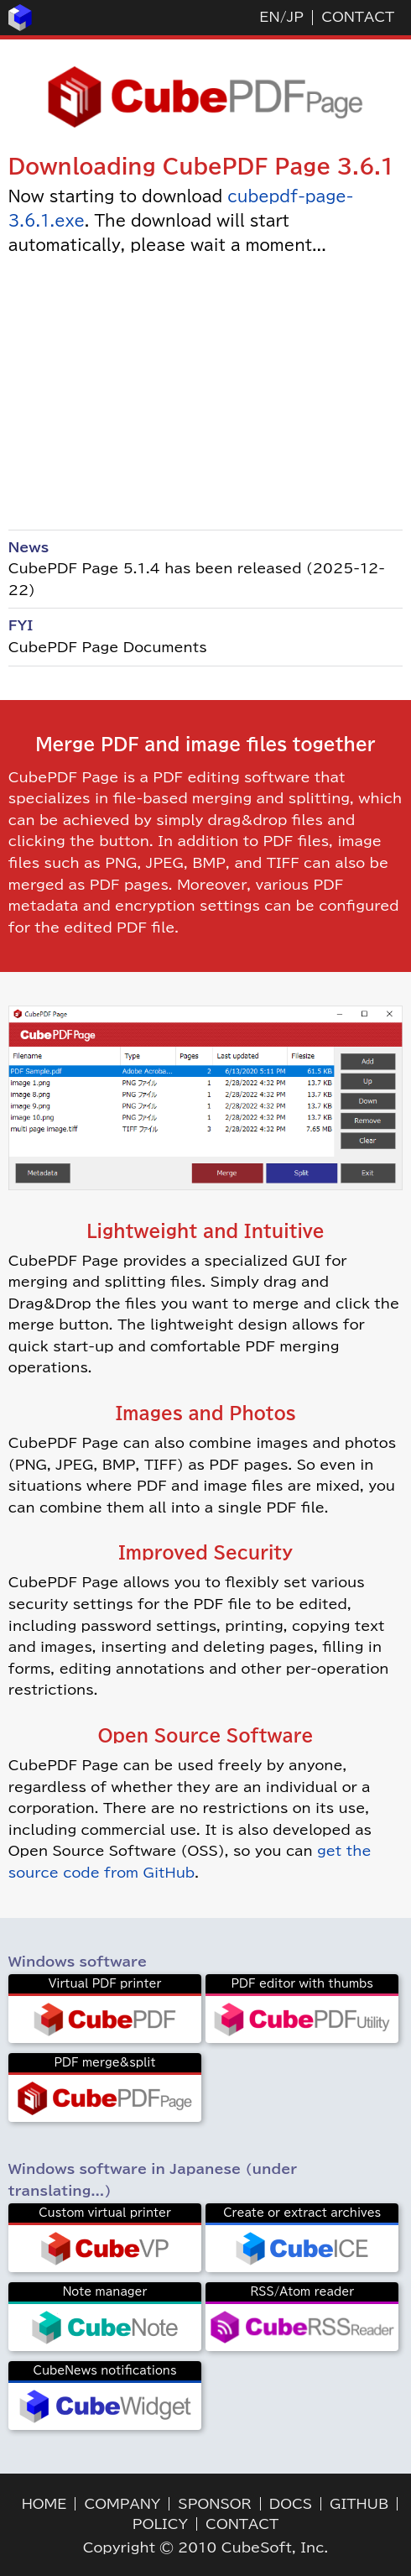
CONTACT (357, 17)
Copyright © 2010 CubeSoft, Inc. (206, 2547)
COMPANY (122, 2504)
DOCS (290, 2504)
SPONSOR (214, 2504)
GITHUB (359, 2504)
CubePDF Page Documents (107, 647)
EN (269, 17)
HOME (44, 2504)
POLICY (160, 2524)
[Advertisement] (205, 391)
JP (295, 17)
